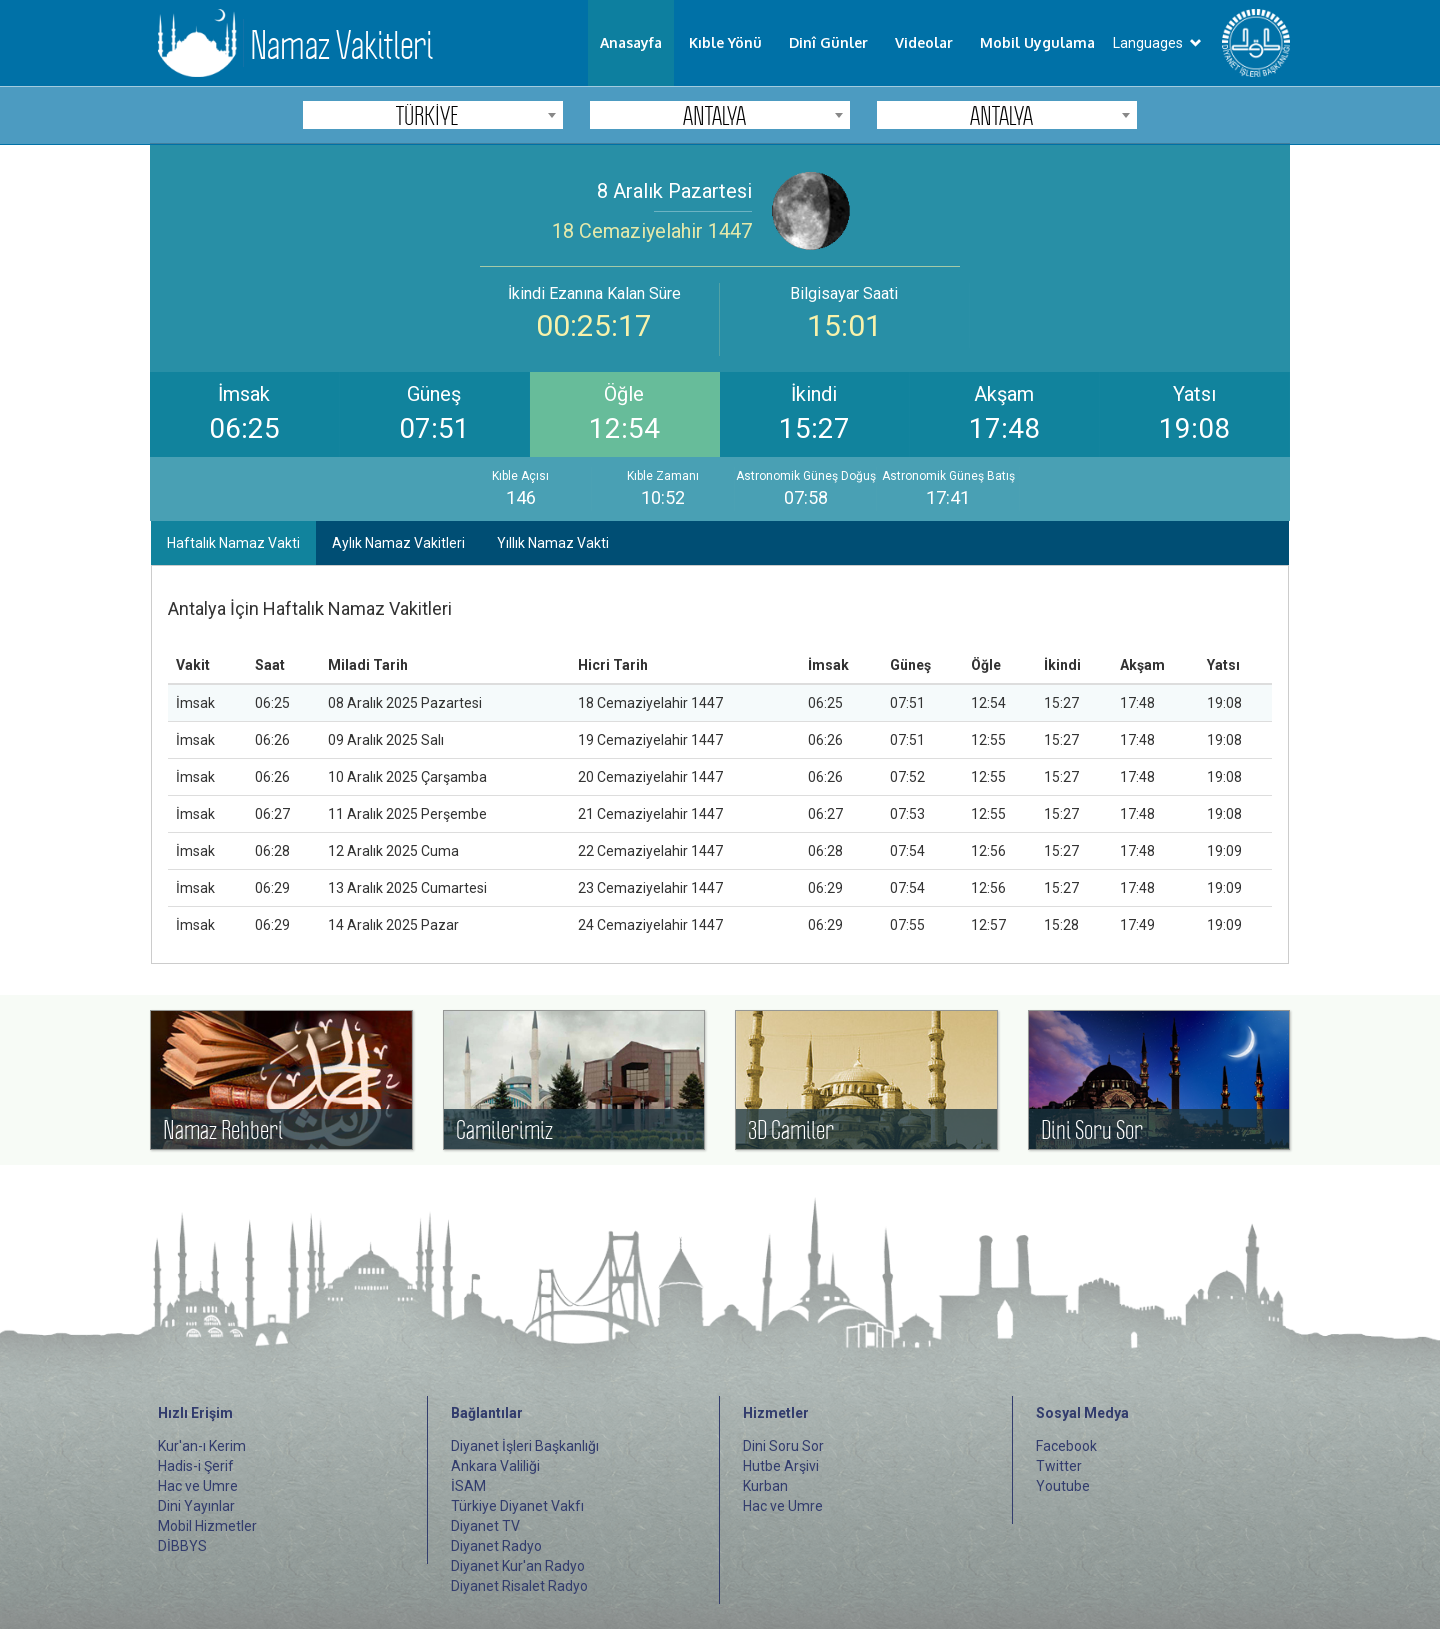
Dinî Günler (828, 42)
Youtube (1063, 1486)
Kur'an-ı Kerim (202, 1446)
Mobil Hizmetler (207, 1526)
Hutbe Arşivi (781, 1466)
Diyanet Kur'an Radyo (518, 1566)
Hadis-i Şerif (196, 1466)
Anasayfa (631, 42)
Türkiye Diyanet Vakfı (517, 1506)
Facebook (1066, 1446)
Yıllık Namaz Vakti (553, 543)
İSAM (468, 1486)
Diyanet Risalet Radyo (519, 1586)
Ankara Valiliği (495, 1466)
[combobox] (433, 115)
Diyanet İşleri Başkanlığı (525, 1446)
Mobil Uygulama (1037, 42)
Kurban (765, 1486)
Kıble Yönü (725, 42)
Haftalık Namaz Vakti (233, 543)
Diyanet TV (485, 1526)
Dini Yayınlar (196, 1506)
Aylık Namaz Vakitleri (398, 543)
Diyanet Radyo (496, 1546)
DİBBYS (182, 1546)
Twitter (1059, 1466)
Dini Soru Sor (783, 1446)
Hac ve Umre (198, 1486)
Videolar (924, 42)
